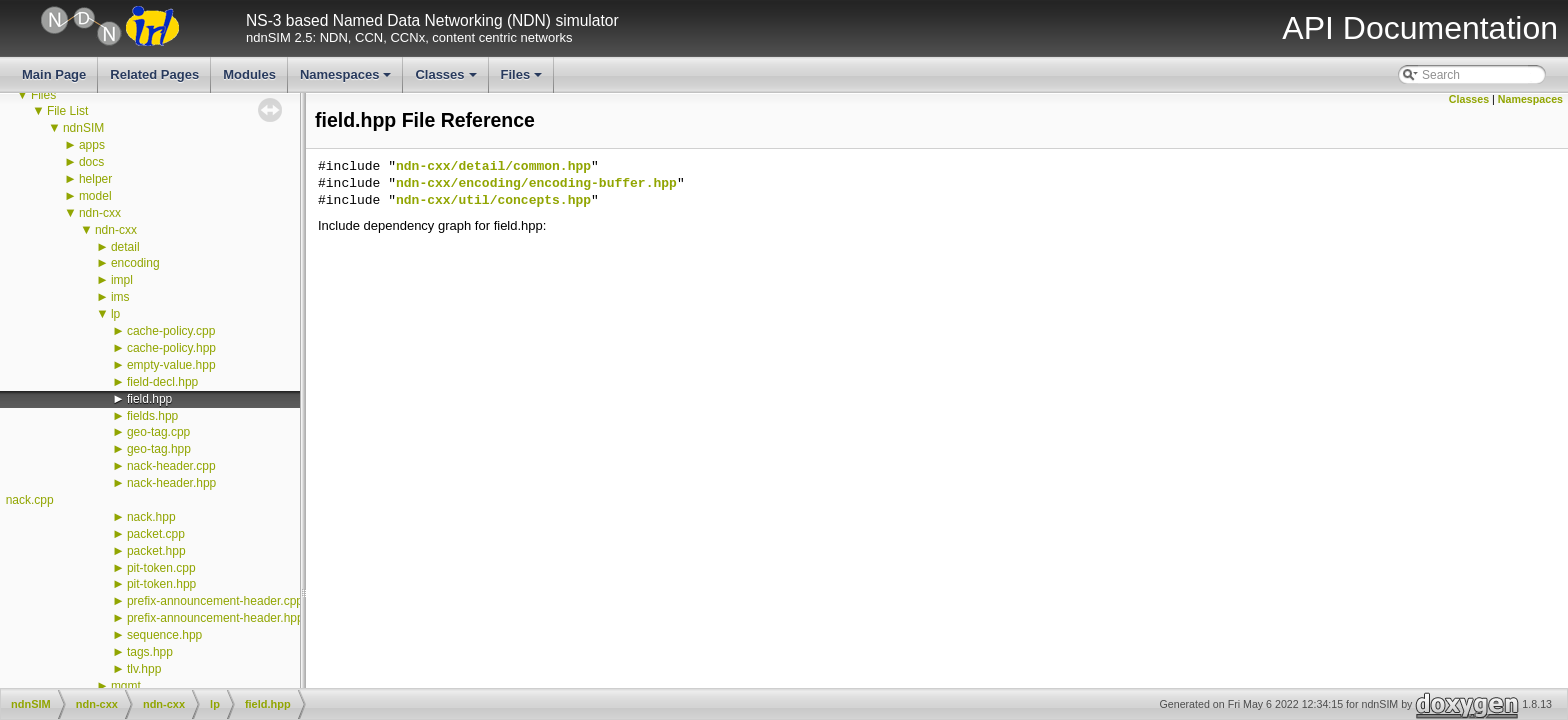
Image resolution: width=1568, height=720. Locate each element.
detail (125, 247)
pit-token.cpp (161, 568)
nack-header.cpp (171, 466)
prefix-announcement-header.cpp (215, 601)
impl (122, 280)
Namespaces (347, 80)
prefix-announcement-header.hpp (215, 618)
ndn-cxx (100, 213)
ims (120, 297)
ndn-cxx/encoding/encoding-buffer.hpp (536, 184)
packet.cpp (156, 534)
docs (91, 162)
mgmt (126, 686)
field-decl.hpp (162, 382)
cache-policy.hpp (171, 348)
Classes (447, 80)
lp (115, 314)
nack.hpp (151, 517)
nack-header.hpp (171, 483)
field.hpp (149, 399)
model (95, 196)
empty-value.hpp (171, 365)
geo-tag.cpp (158, 432)
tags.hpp (150, 652)
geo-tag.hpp (159, 449)
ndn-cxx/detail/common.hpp (493, 167)
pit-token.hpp (161, 584)
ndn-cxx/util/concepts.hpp (493, 201)
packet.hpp (156, 551)
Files (523, 80)
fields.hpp (152, 416)
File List (67, 111)
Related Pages (154, 74)
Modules (249, 74)
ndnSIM (83, 128)
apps (92, 145)
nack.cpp (30, 500)
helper (95, 179)
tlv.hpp (144, 669)
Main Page (54, 74)
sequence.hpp (164, 635)
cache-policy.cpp (171, 331)
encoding (135, 263)
